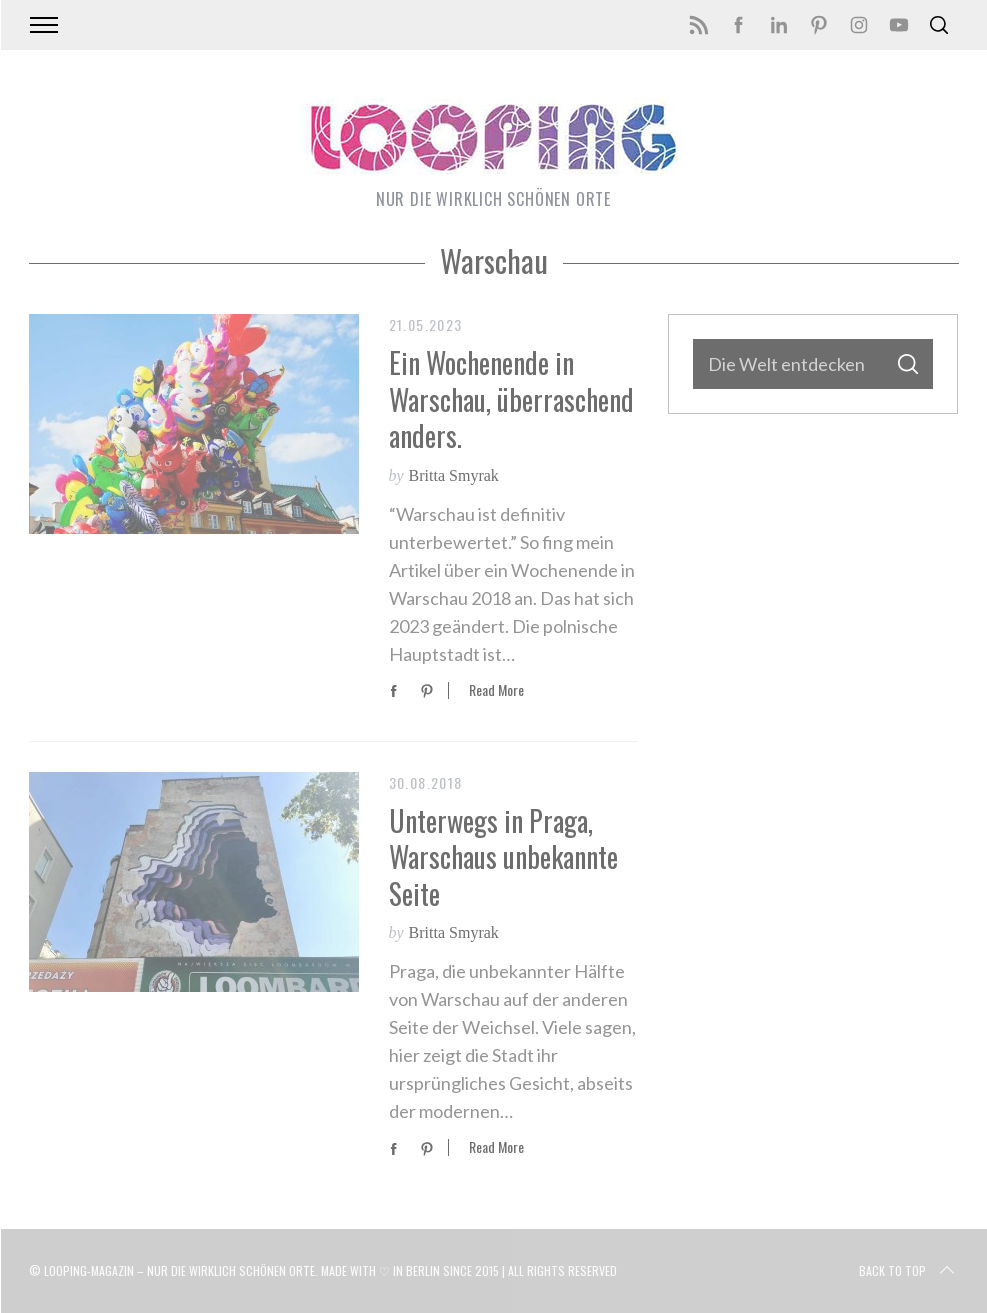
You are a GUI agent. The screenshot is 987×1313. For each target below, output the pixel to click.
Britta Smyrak (454, 475)
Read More (496, 690)
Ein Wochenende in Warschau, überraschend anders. (511, 399)
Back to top (908, 1271)
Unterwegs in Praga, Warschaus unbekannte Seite (503, 857)
